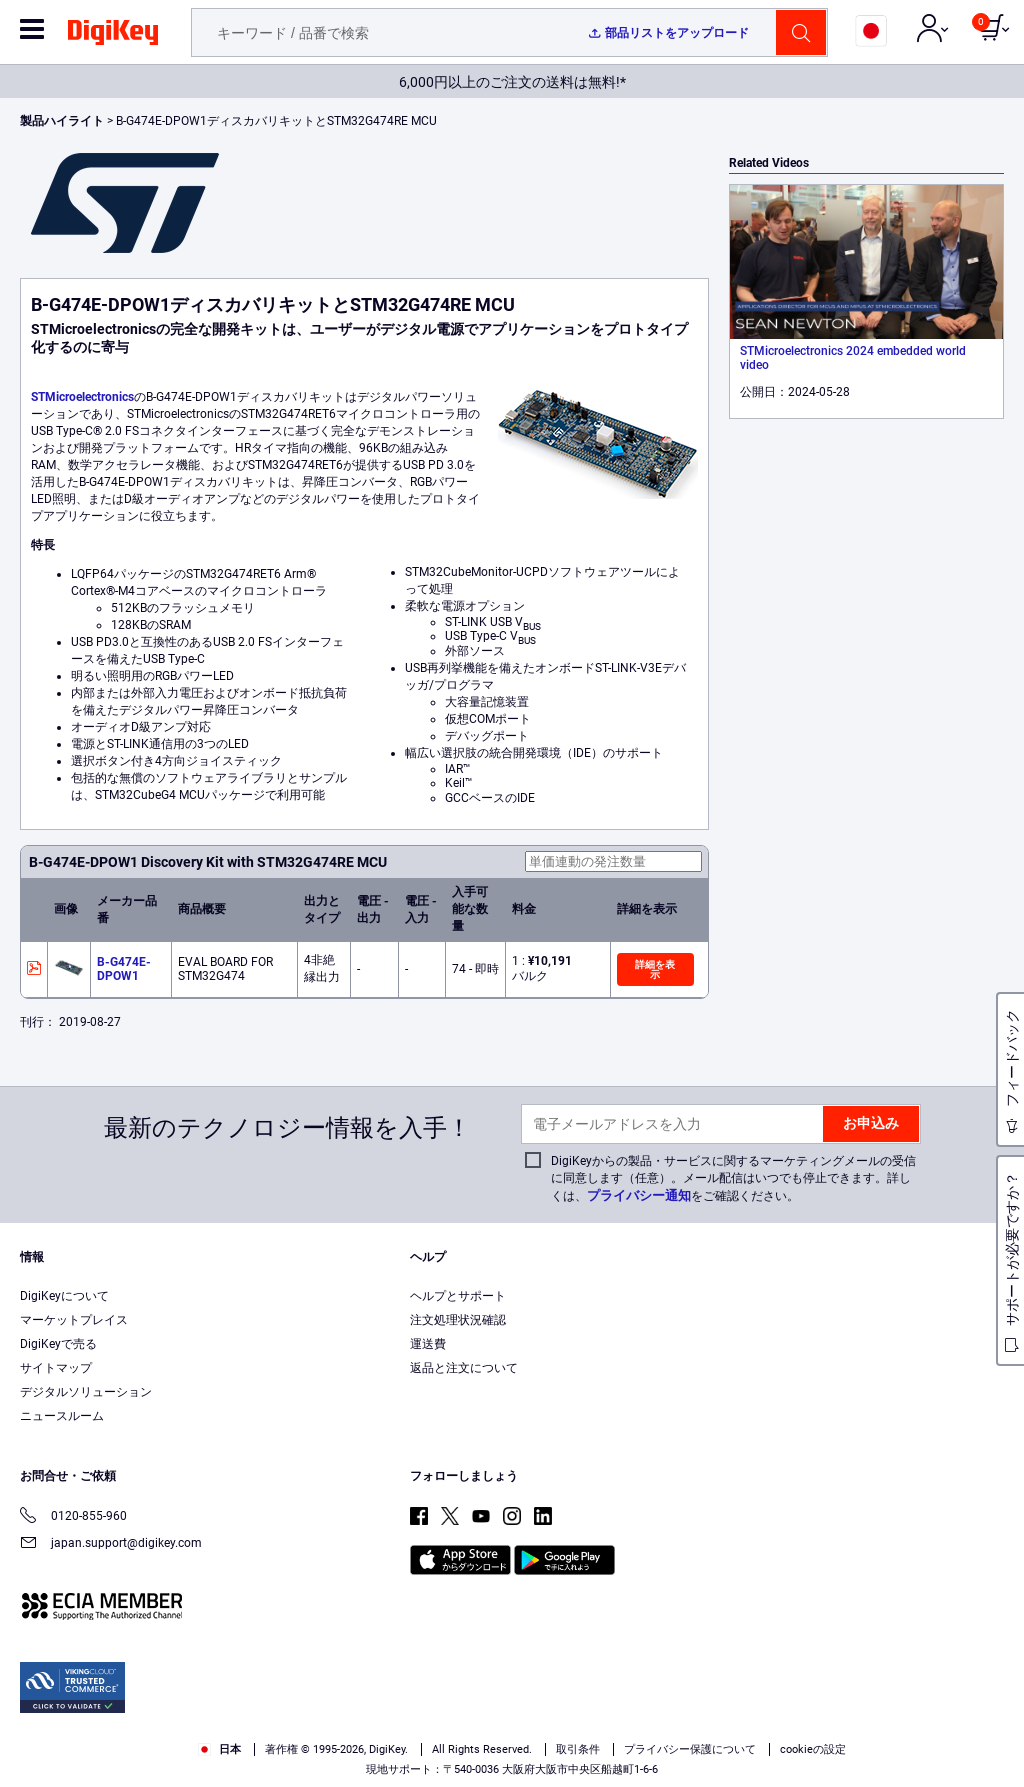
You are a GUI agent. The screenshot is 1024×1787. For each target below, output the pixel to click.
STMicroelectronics (82, 397)
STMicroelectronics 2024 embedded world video (853, 358)
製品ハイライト (63, 121)
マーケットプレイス (74, 1320)
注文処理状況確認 (458, 1320)
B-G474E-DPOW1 (124, 969)
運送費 (428, 1344)
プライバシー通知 (639, 1195)
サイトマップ (56, 1368)
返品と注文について (464, 1368)
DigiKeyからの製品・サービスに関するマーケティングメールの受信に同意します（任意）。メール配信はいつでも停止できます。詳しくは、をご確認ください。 (733, 1178)
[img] (113, 36)
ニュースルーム (62, 1416)
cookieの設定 (813, 1749)
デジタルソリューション (86, 1392)
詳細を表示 (655, 969)
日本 (219, 1749)
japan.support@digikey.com (111, 1544)
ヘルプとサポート (458, 1296)
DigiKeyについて (64, 1296)
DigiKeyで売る (58, 1344)
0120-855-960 (73, 1517)
